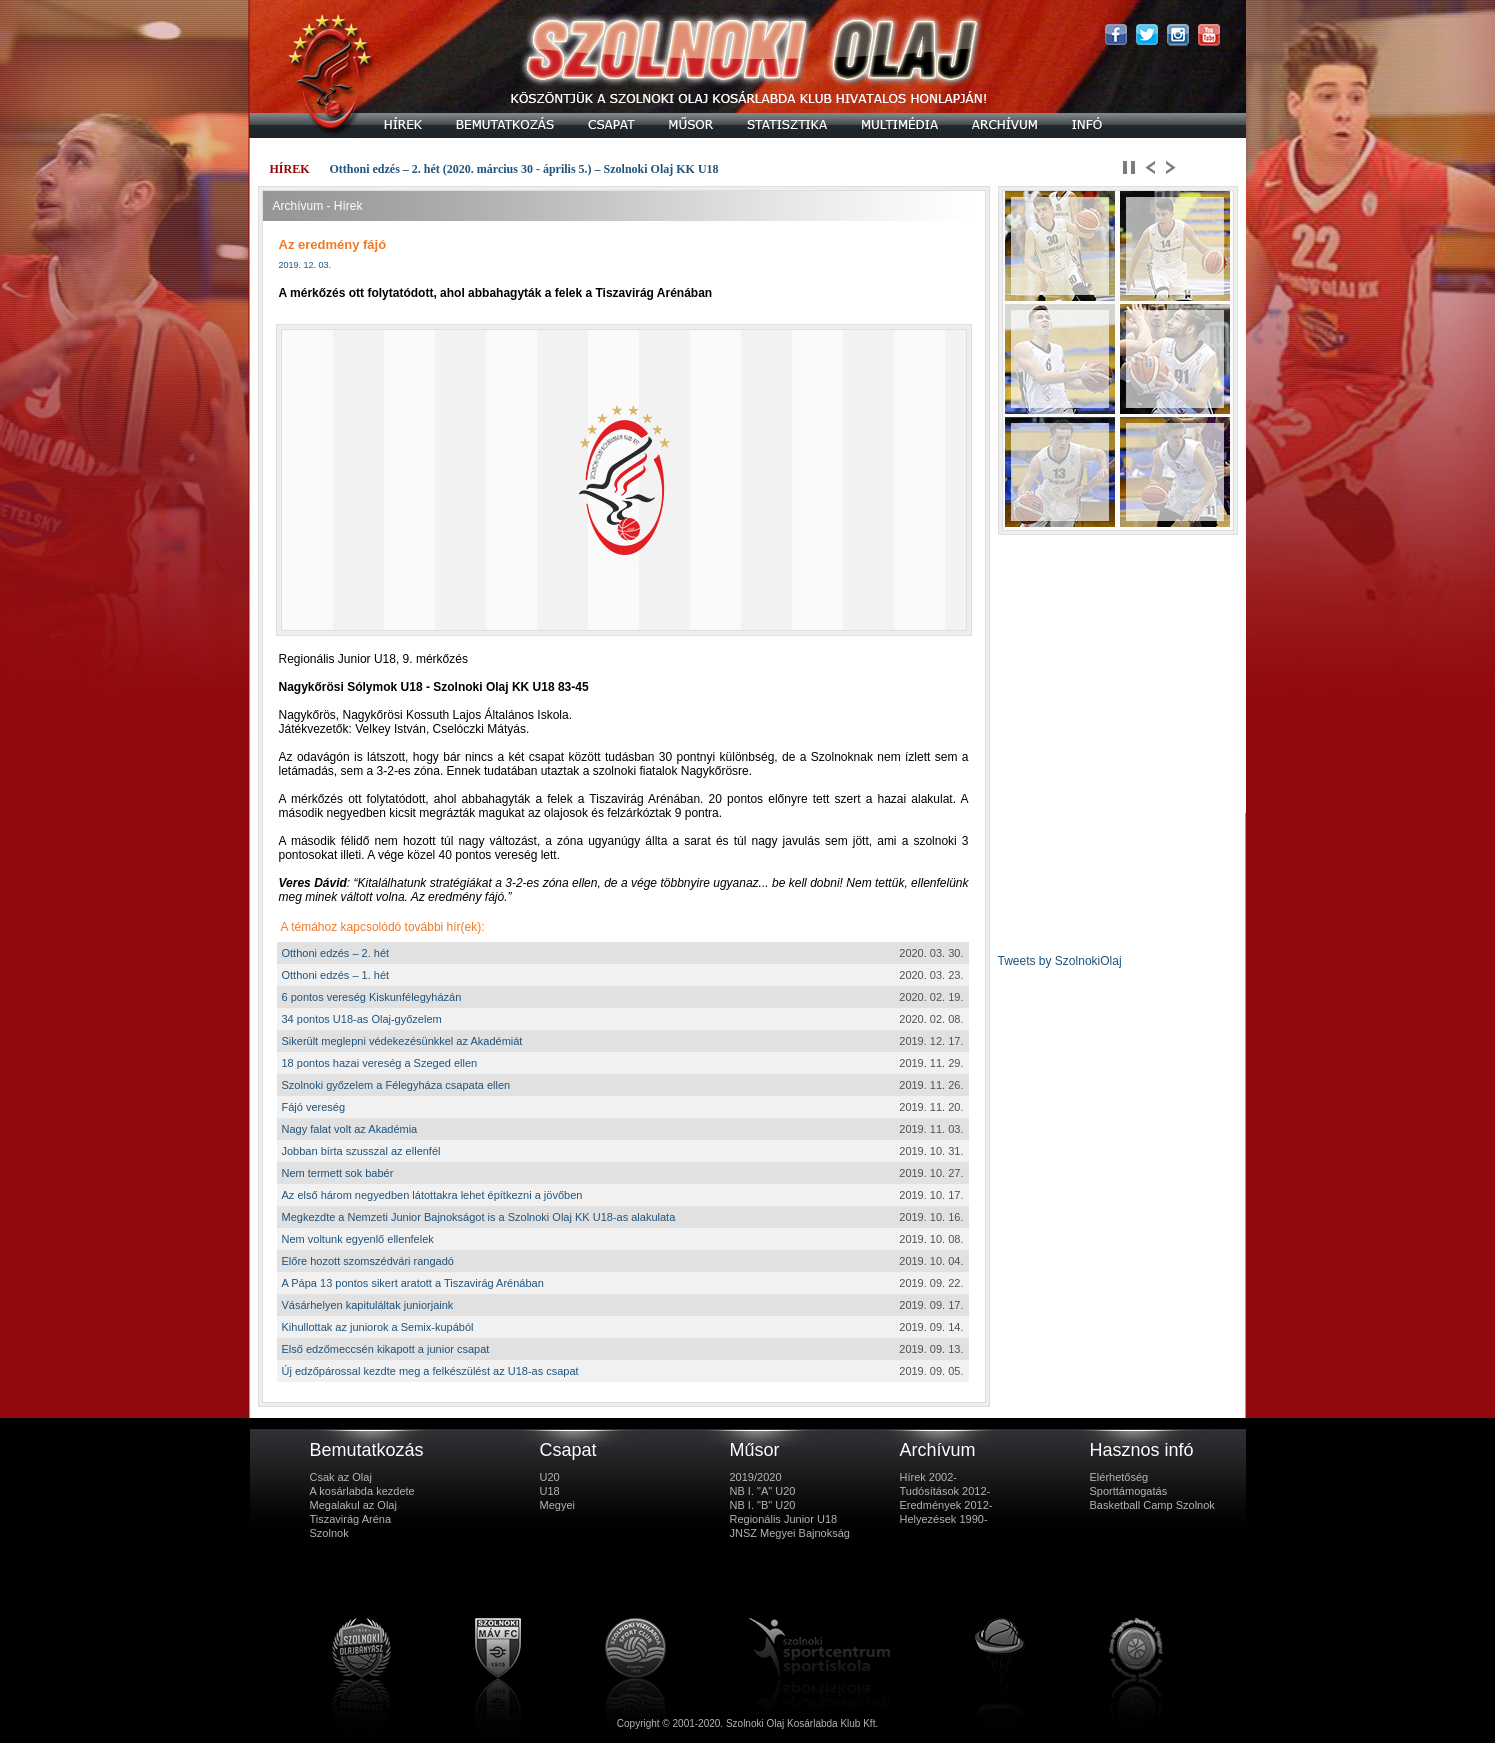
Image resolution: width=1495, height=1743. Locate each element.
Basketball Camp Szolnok (1152, 1505)
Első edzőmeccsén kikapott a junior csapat (386, 1349)
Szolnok (329, 1533)
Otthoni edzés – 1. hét (336, 975)
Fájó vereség (314, 1107)
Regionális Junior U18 (784, 1519)
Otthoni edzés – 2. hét (336, 953)
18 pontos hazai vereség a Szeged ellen (380, 1063)
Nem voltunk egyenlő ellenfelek (358, 1239)
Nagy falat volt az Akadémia (350, 1129)
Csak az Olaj (341, 1477)
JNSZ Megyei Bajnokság (790, 1533)
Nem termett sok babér (338, 1173)
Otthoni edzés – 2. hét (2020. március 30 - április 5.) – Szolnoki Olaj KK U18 (524, 169)
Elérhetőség (1119, 1477)
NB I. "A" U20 (763, 1491)
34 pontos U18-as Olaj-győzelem (362, 1019)
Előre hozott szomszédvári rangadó (368, 1261)
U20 (550, 1477)
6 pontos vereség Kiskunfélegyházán (372, 997)
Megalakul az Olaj (353, 1505)
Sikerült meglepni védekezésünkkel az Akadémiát (402, 1041)
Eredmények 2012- (946, 1505)
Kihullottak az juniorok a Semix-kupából (378, 1327)
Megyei (557, 1505)
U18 (550, 1491)
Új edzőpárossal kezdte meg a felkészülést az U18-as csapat (430, 1371)
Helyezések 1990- (944, 1519)
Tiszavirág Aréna (351, 1519)
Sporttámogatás (1129, 1491)
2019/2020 (756, 1477)
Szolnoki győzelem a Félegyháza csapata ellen (396, 1085)
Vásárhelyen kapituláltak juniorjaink (368, 1305)
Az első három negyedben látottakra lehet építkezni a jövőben (432, 1195)
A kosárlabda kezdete (362, 1491)
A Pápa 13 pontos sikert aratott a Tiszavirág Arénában (413, 1283)
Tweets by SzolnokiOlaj (1060, 961)
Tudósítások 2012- (945, 1491)
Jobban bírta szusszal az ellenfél (361, 1151)
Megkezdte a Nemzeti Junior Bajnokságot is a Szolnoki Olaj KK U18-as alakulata (479, 1217)
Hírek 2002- (928, 1477)
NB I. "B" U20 (763, 1505)
